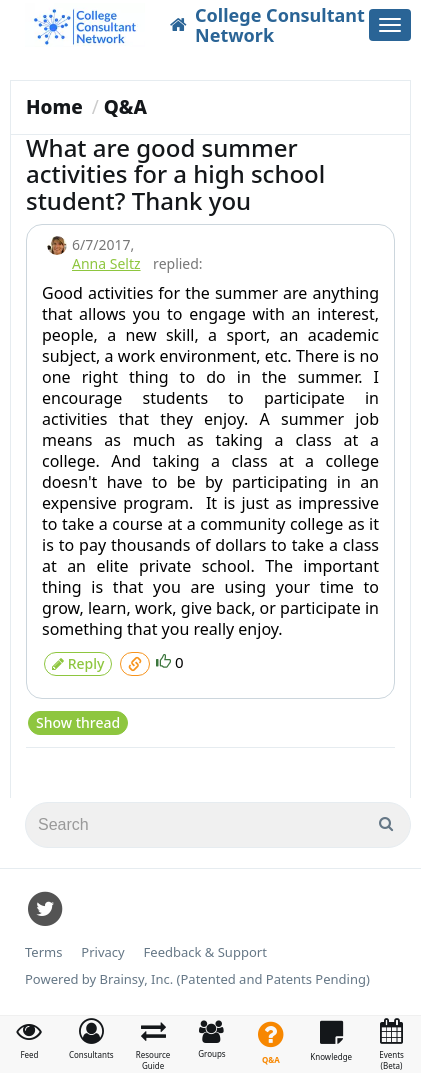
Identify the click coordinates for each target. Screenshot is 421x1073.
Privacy (102, 952)
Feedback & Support (205, 952)
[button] (91, 1039)
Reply (78, 663)
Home (54, 107)
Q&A (125, 107)
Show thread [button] (78, 722)
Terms (43, 952)
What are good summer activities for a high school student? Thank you (175, 174)
